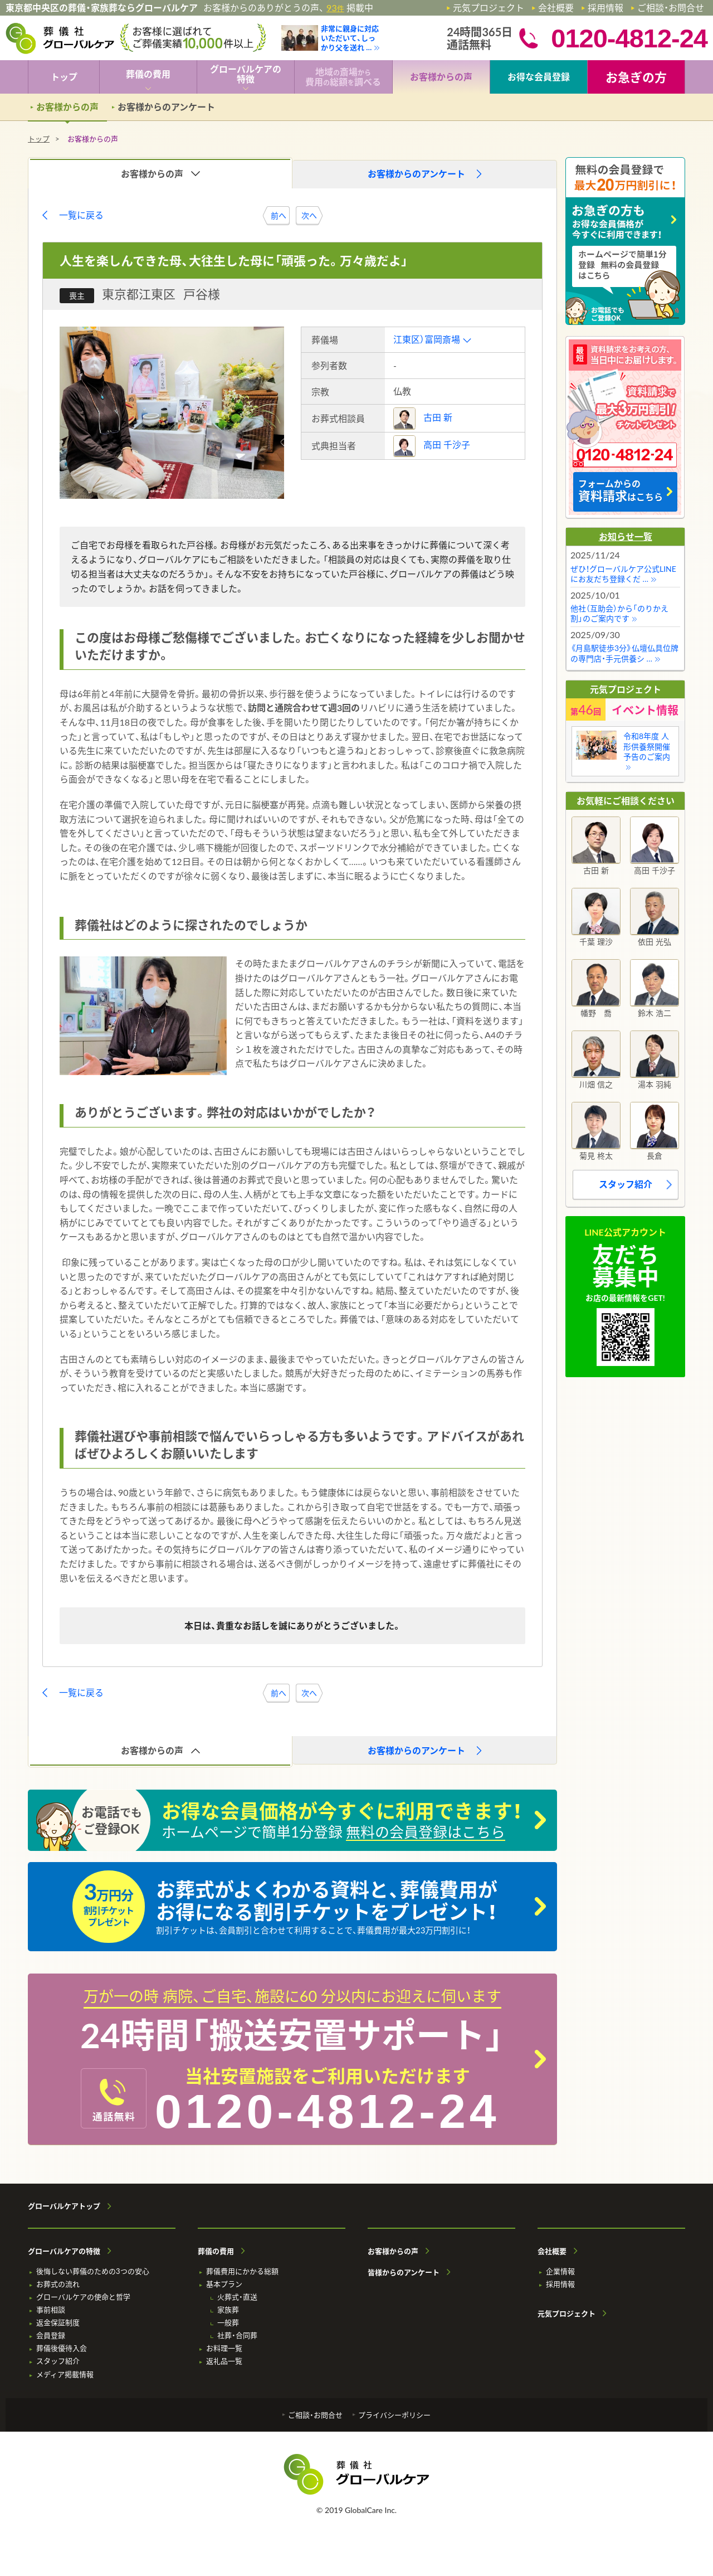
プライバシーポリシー (394, 2415)
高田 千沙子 (446, 444)
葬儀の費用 (216, 2251)
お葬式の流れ (58, 2284)
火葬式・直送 (237, 2297)
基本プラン (224, 2284)
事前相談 (50, 2310)
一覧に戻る (81, 215)
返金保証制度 (58, 2323)
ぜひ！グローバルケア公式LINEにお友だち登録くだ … (623, 574)
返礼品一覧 (224, 2361)
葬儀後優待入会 (61, 2348)
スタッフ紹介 (625, 1184)
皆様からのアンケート (403, 2272)
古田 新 (437, 417)
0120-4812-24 (327, 2111)
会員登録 (50, 2335)
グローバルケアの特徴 (64, 2251)
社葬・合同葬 (237, 2335)
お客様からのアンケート (166, 106)
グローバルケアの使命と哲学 (83, 2297)
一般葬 (228, 2323)
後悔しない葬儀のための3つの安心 (92, 2271)
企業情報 (560, 2271)
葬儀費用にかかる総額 (242, 2271)
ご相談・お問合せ (670, 7)
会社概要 (556, 7)
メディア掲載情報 (65, 2374)
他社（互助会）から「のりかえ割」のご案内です (619, 613)
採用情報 (605, 7)
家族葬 (228, 2310)
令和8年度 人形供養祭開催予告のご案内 (646, 746)
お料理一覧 (224, 2348)
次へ (309, 215)
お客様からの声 (393, 2251)
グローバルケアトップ (64, 2206)
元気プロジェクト (488, 7)
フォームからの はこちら (620, 490)
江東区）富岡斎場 (426, 339)
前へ (278, 215)
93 (335, 7)
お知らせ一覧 (625, 536)
